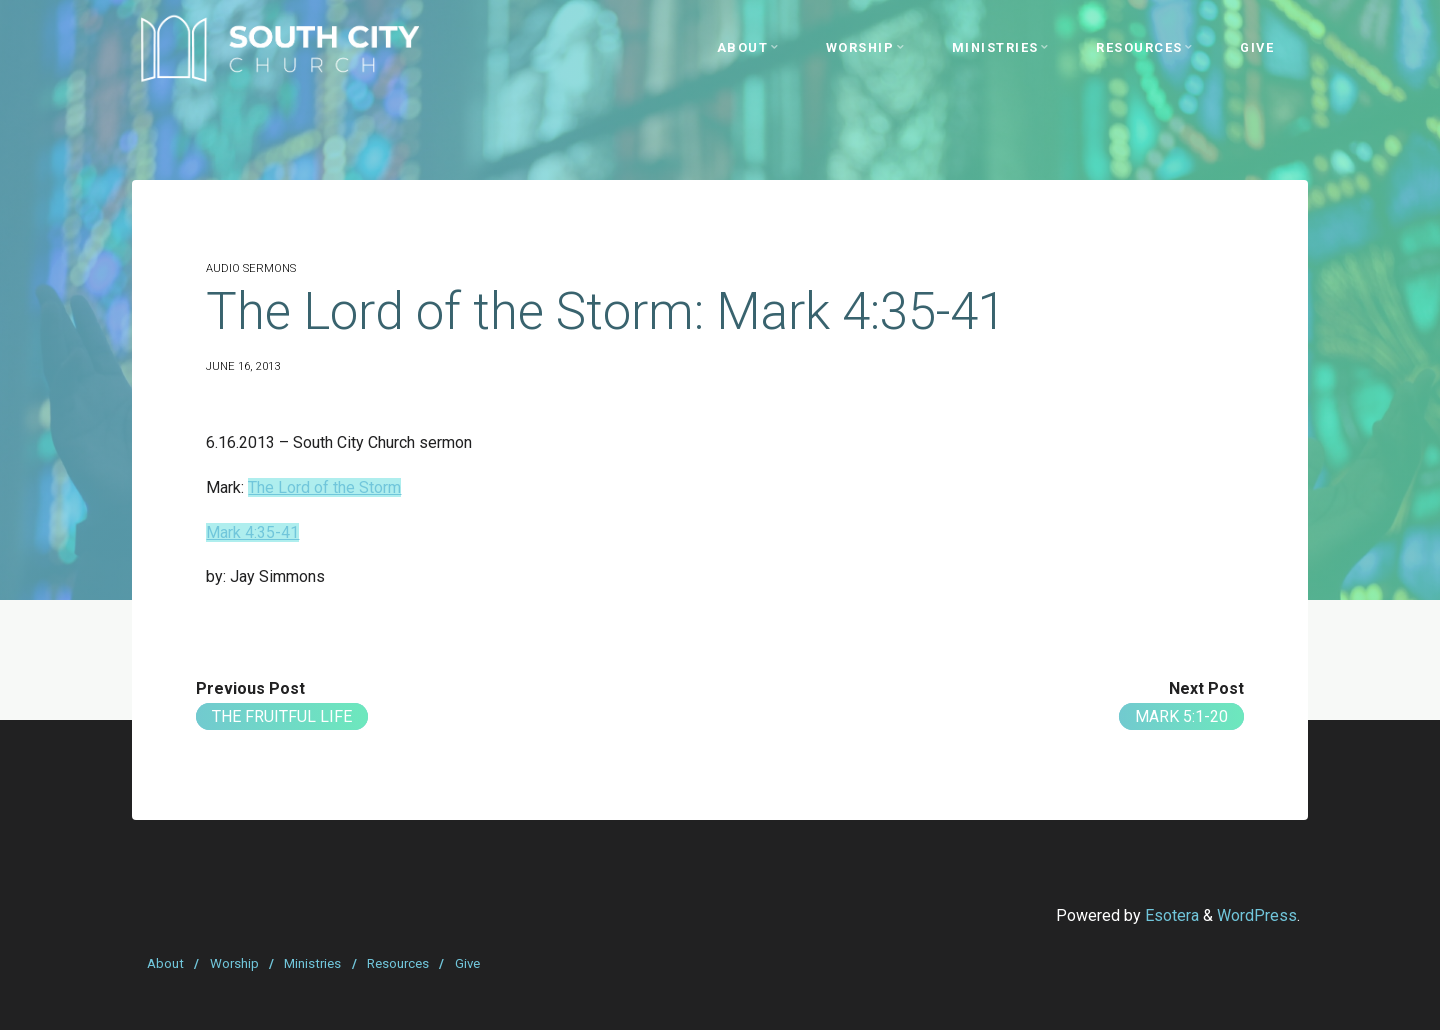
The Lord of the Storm (324, 487)
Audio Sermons (251, 268)
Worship (234, 963)
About (165, 963)
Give (467, 963)
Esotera (1170, 915)
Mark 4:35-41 (252, 532)
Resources (398, 963)
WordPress (1257, 915)
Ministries (312, 963)
